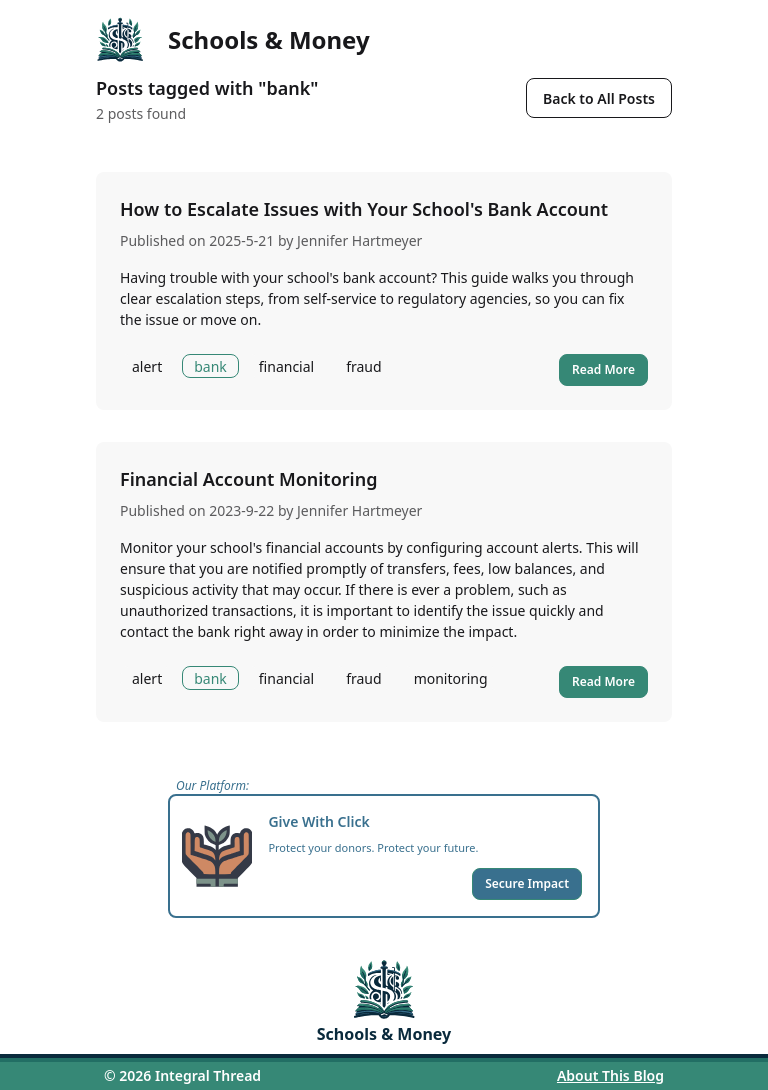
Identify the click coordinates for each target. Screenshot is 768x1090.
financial (286, 366)
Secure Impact (527, 883)
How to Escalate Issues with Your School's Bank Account (364, 209)
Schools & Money (269, 40)
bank (210, 366)
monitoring (451, 678)
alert (147, 366)
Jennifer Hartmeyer (359, 240)
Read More (603, 369)
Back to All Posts (599, 98)
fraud (363, 366)
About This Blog (610, 1075)
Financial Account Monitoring (248, 479)
